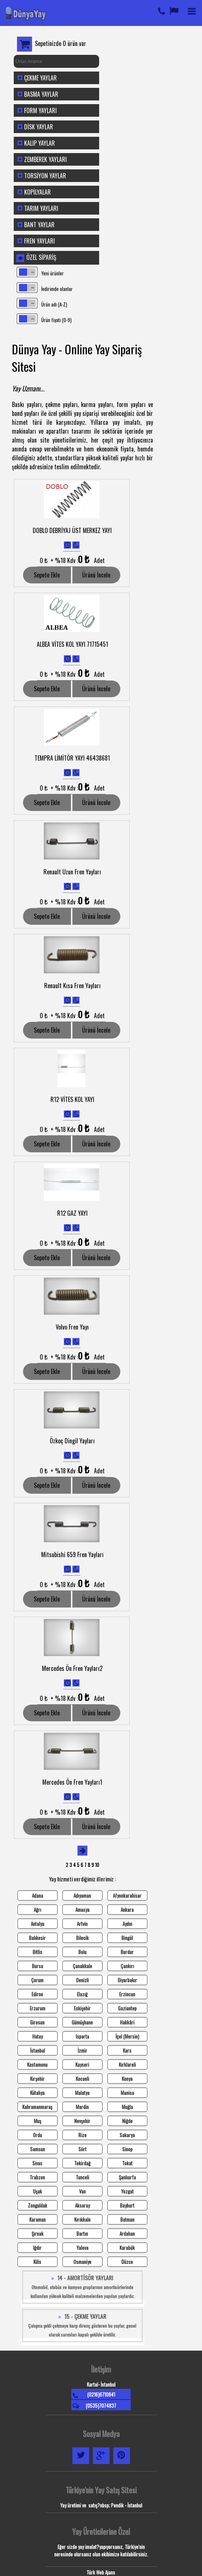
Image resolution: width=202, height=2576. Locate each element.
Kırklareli (127, 2064)
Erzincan (127, 1994)
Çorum (37, 1980)
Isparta (82, 2036)
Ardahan (127, 2233)
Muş (37, 2121)
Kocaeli (82, 2078)
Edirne (37, 1994)
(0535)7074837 (101, 2405)
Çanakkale (82, 1966)
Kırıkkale (82, 2219)
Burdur (127, 1952)
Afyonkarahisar (127, 1895)
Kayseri (82, 2064)
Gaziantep (127, 2008)
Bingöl (127, 1937)
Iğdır (37, 2247)
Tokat (127, 2163)
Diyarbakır (127, 1980)
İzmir (82, 2050)
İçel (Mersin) (127, 2036)
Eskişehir (82, 2008)
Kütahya (37, 2092)
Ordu (37, 2135)
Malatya (82, 2092)
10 (97, 1864)
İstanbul (37, 2050)
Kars (127, 2050)
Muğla (127, 2106)
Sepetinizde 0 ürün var (60, 43)
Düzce (127, 2261)
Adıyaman (82, 1895)
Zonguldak (37, 2205)
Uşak (37, 2191)
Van (82, 2191)
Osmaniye (82, 2261)
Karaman (37, 2219)
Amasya (82, 1909)
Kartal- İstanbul (101, 2384)
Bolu (82, 1952)
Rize (82, 2135)
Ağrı (37, 1909)
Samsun (37, 2149)
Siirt (82, 2149)
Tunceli (82, 2177)
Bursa (37, 1966)
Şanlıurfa (127, 2177)
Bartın (82, 2233)
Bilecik (82, 1937)
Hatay (37, 2036)
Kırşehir (37, 2078)
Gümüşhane (82, 2022)
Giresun (37, 2022)
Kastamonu (37, 2064)
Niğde (127, 2121)
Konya (127, 2078)
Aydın (127, 1923)
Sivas (37, 2163)
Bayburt (127, 2205)
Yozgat (127, 2191)
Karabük (127, 2247)
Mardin (82, 2106)
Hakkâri (127, 2022)
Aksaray (82, 2205)
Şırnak (37, 2233)
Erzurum (37, 2008)
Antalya (37, 1923)
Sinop (127, 2149)
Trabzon (37, 2177)
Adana (37, 1895)
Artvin (82, 1923)
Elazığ (82, 1994)
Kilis (37, 2261)
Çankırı (127, 1966)
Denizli (82, 1980)
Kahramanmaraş (37, 2106)
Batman (127, 2219)
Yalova (82, 2247)
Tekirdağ (82, 2163)
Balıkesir (37, 1937)
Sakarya (127, 2135)
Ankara (127, 1909)
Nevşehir (82, 2121)
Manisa (127, 2092)
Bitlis (37, 1952)
